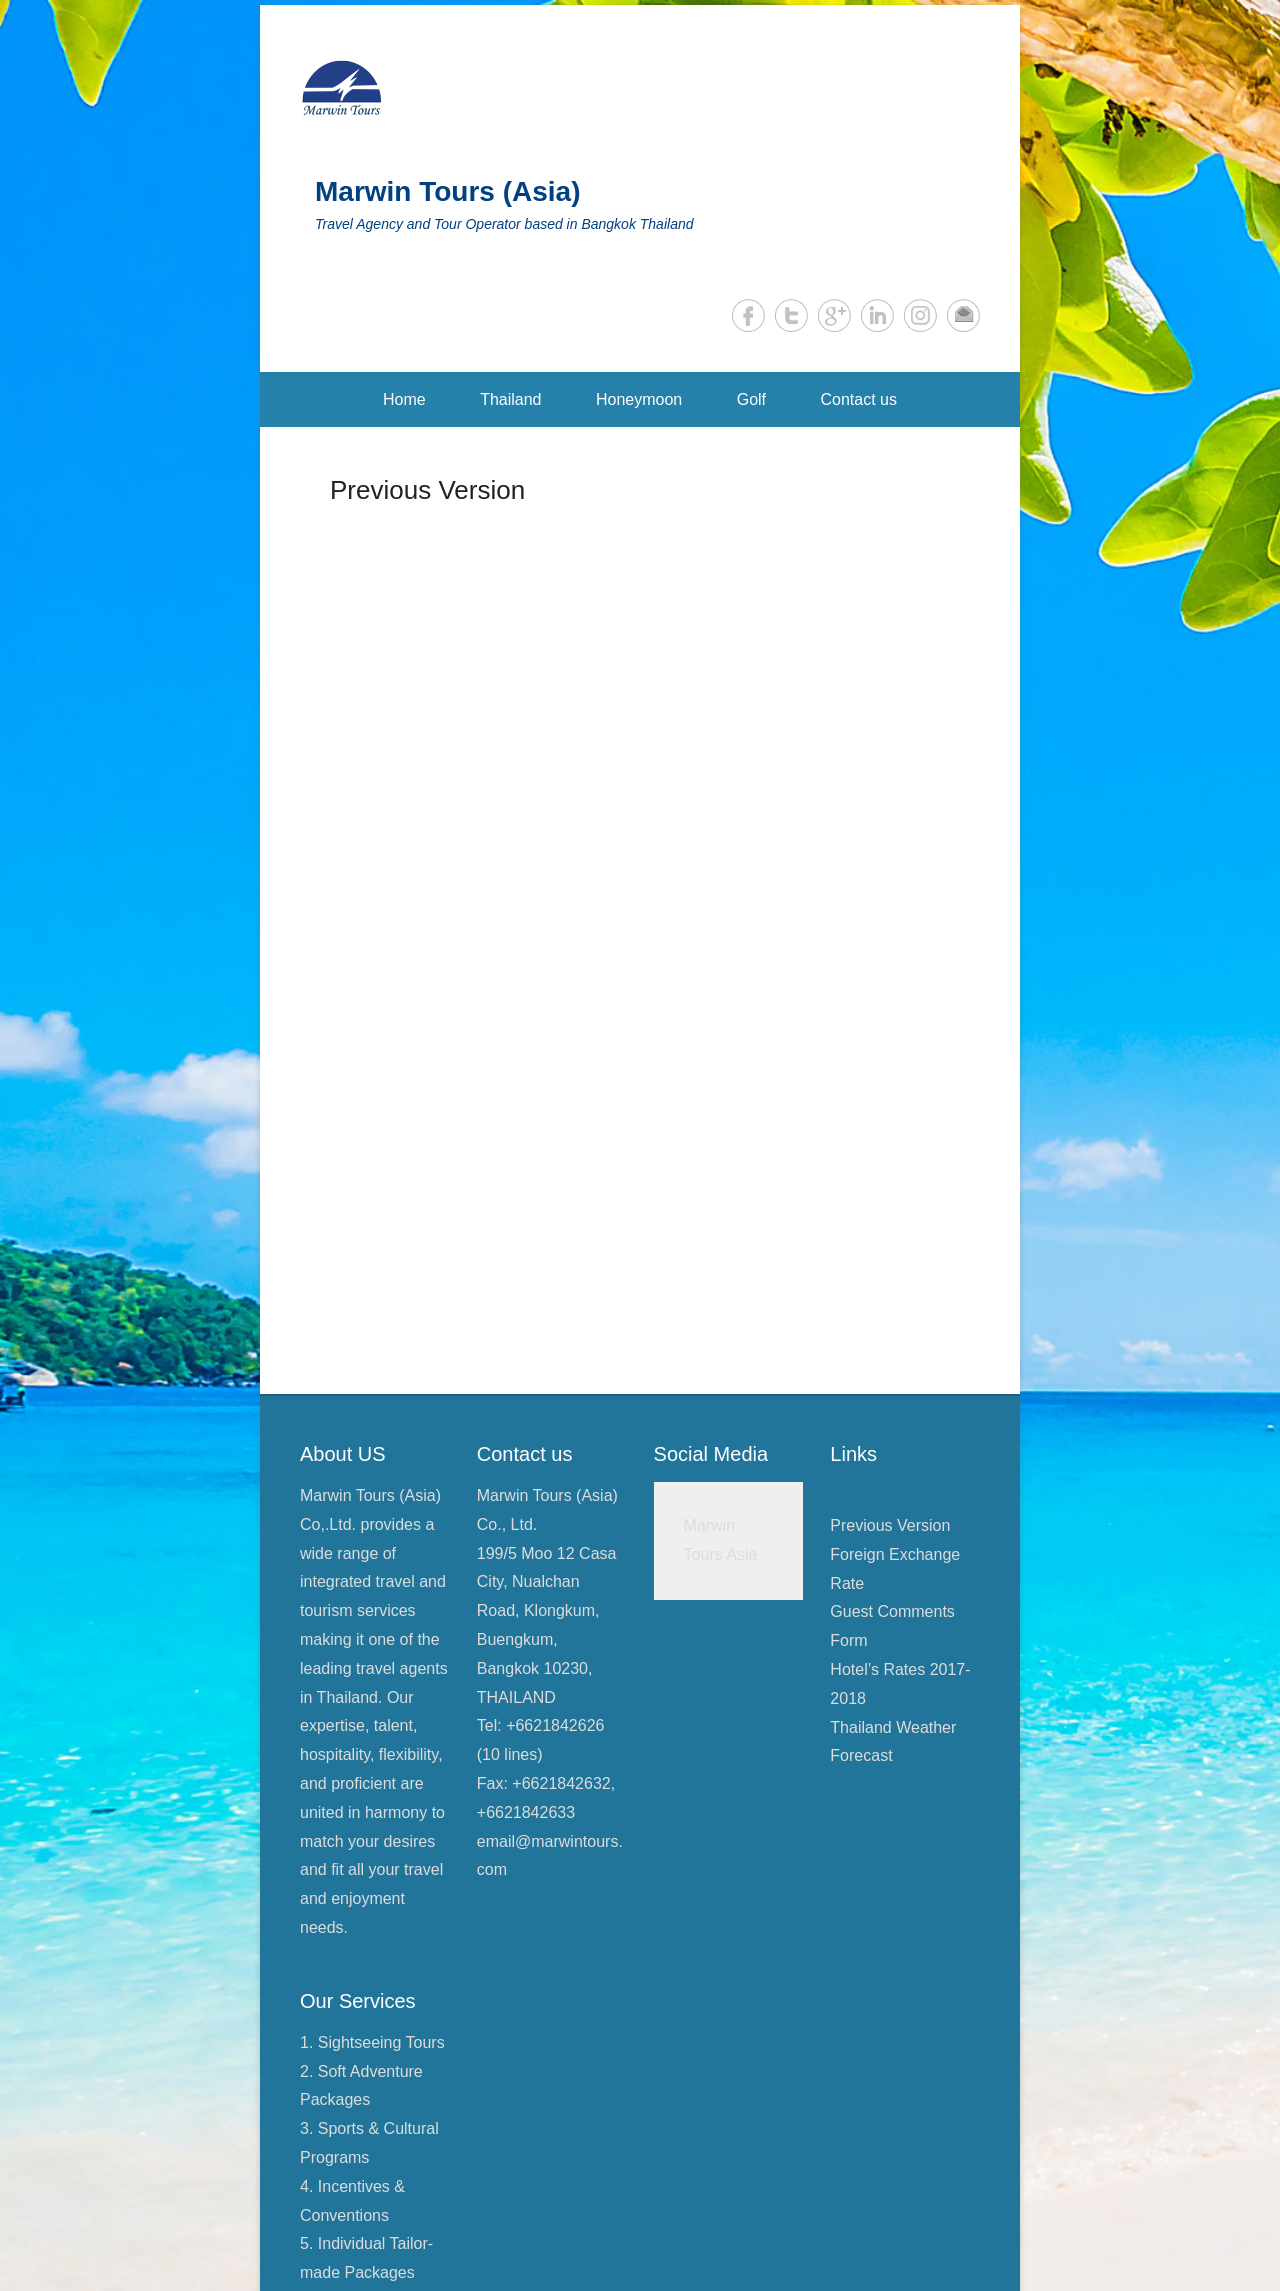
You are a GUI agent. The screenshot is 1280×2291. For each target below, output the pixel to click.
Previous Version (427, 490)
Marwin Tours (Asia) (448, 191)
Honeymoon (639, 399)
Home (404, 399)
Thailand (510, 399)
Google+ (834, 315)
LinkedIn (877, 315)
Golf (751, 399)
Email (963, 315)
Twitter (791, 315)
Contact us (859, 399)
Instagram (920, 315)
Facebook (748, 315)
